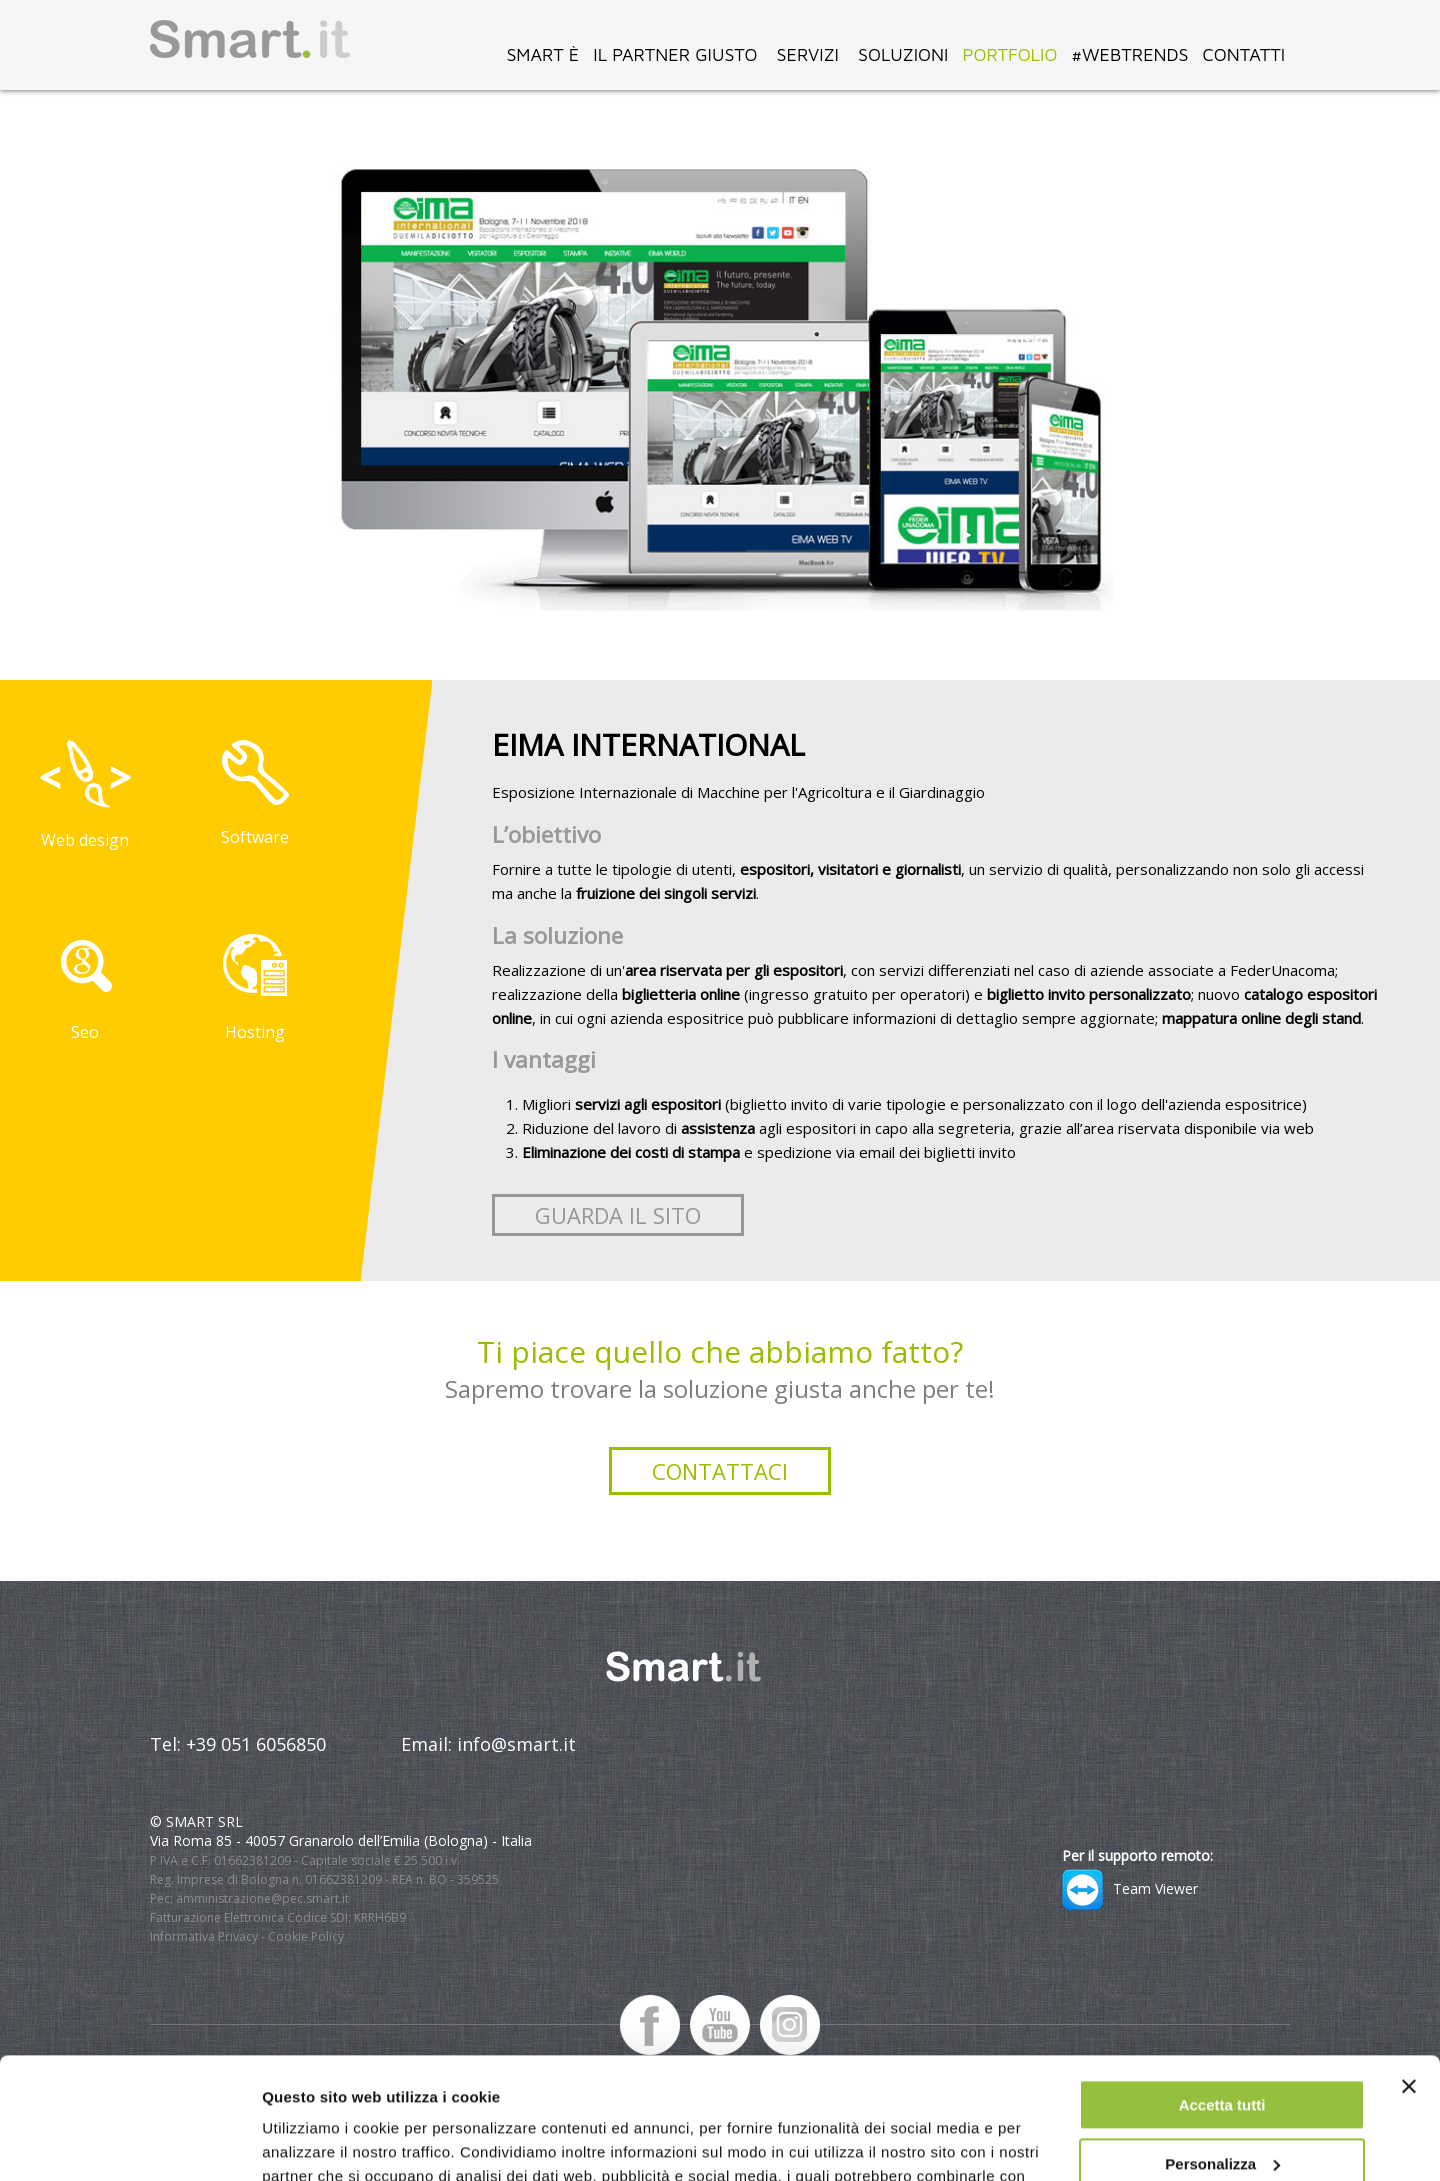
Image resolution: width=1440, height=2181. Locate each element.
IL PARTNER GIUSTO (675, 54)
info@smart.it (516, 1744)
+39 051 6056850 (256, 1744)
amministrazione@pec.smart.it (262, 1898)
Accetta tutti (1222, 1991)
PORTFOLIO (1009, 54)
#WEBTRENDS (1129, 54)
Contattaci (720, 1471)
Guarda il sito (618, 1215)
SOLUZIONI (903, 54)
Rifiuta (1222, 2108)
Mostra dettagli (316, 2141)
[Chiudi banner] (1409, 1973)
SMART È (542, 54)
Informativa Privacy (204, 1936)
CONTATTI (1244, 54)
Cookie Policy (306, 1936)
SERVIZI (808, 54)
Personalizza (1222, 2049)
